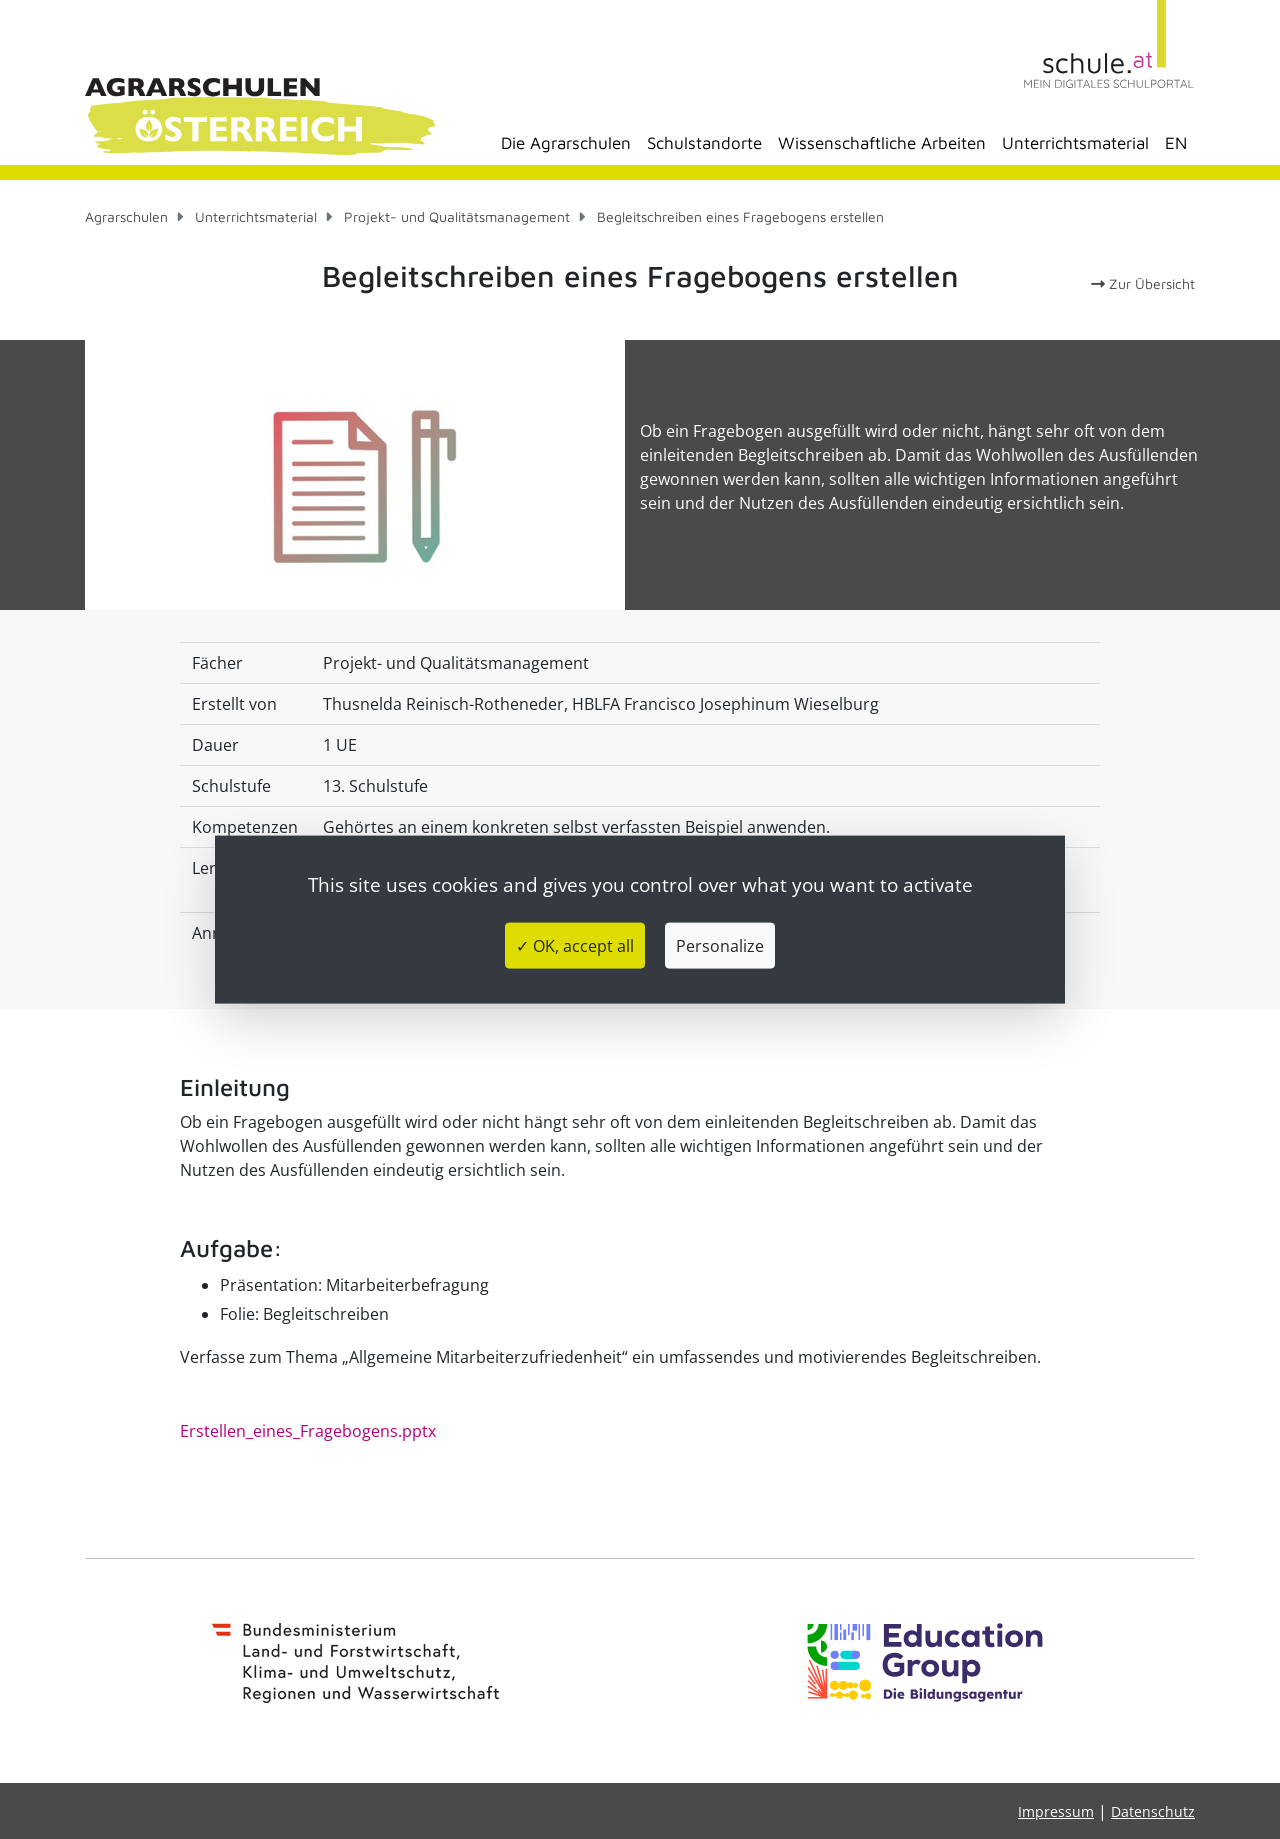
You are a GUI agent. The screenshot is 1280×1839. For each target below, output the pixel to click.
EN (1176, 143)
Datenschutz (1153, 1811)
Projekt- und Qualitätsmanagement (457, 216)
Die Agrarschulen (566, 143)
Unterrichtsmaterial (1075, 143)
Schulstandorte (704, 143)
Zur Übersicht (1143, 283)
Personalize (720, 946)
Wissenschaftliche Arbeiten (882, 143)
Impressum (1056, 1811)
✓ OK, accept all (575, 946)
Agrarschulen (126, 216)
